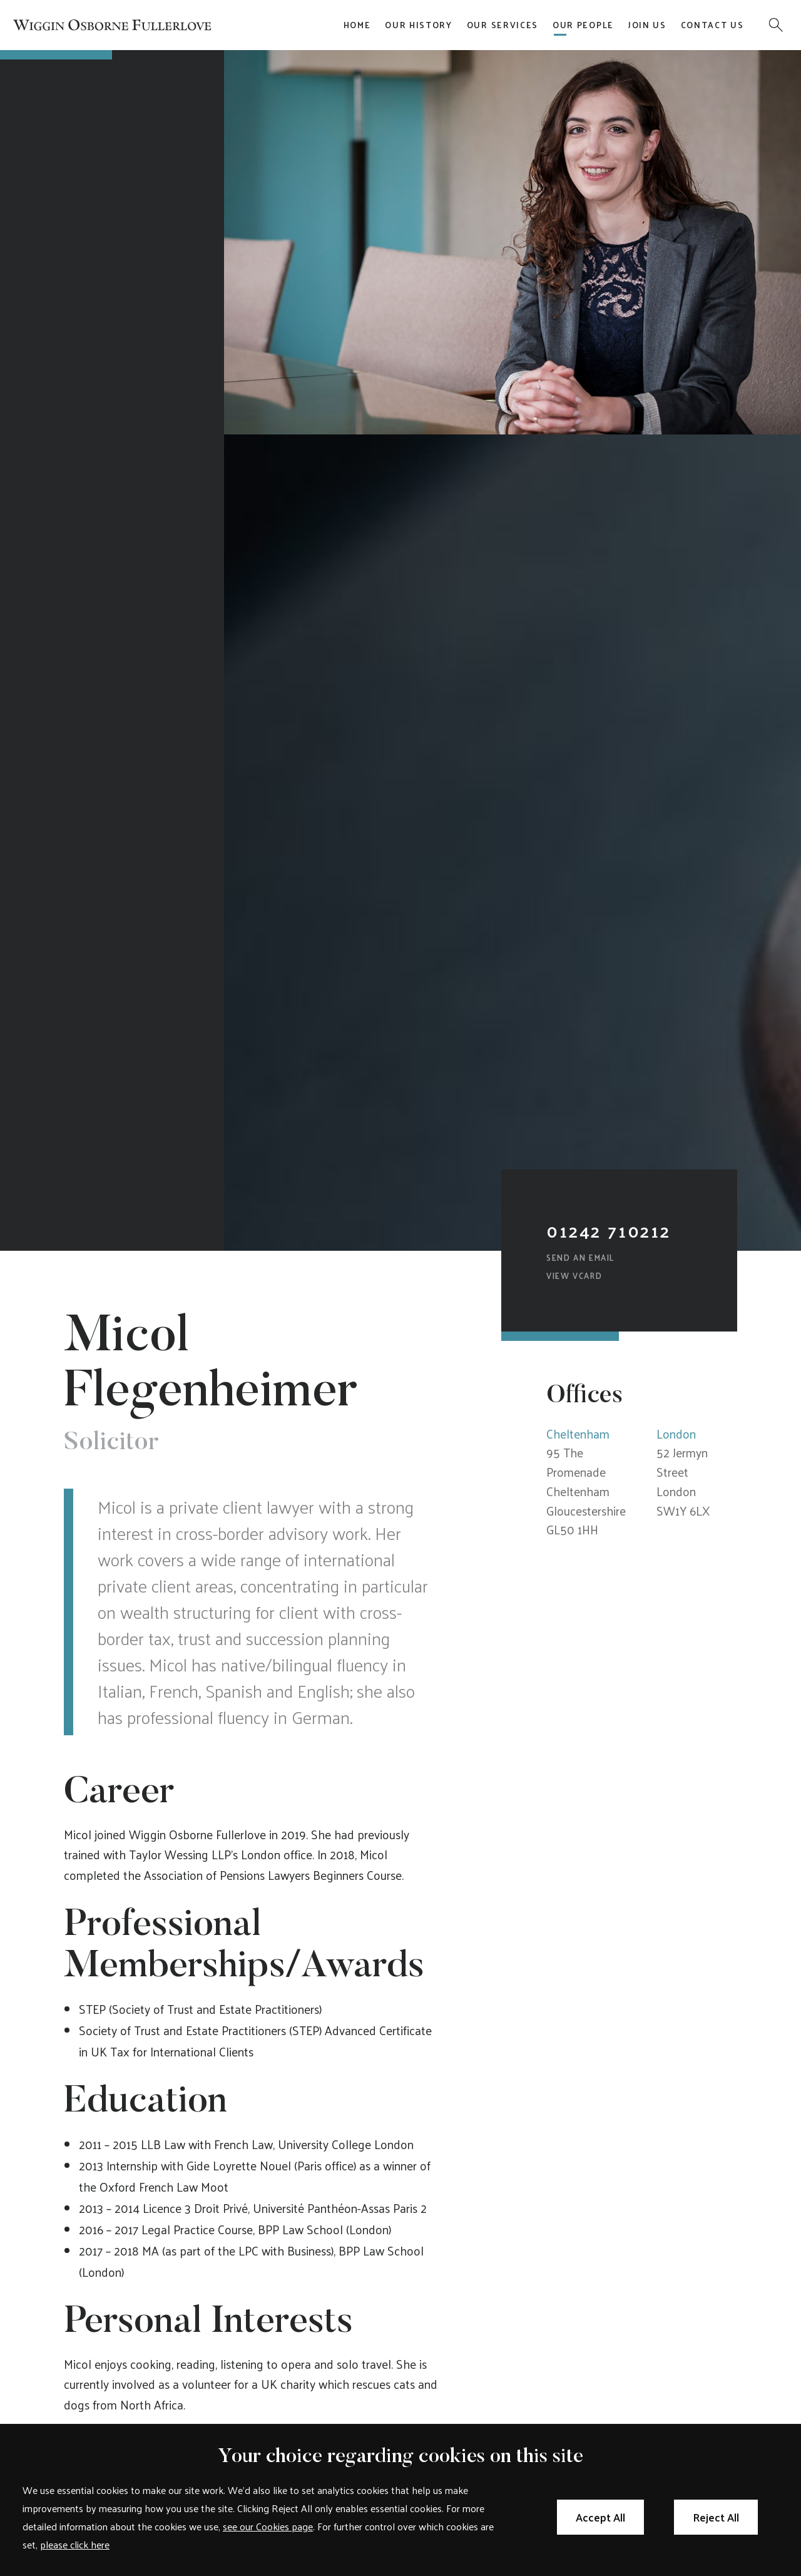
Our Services (502, 25)
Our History (418, 25)
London (676, 1433)
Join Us (647, 25)
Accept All (600, 2517)
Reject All (716, 2517)
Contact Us (712, 25)
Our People (583, 25)
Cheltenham (578, 1433)
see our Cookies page (268, 2526)
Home (357, 25)
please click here (75, 2544)
